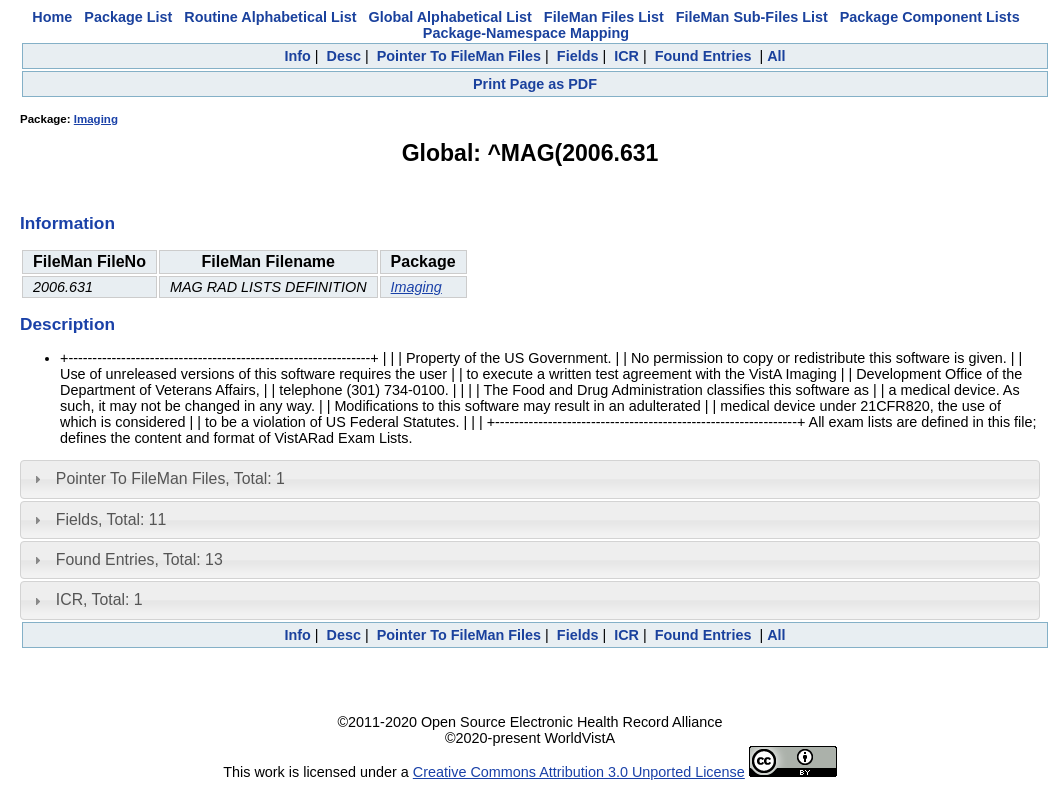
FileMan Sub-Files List (752, 17)
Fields (578, 56)
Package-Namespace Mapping (526, 33)
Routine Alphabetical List (270, 17)
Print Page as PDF (535, 84)
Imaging (96, 119)
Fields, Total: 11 (111, 519)
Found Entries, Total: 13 (139, 559)
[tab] (530, 479)
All (776, 56)
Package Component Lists (930, 17)
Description (67, 324)
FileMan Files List (604, 17)
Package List (128, 17)
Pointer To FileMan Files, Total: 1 (170, 478)
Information (67, 223)
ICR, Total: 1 (99, 599)
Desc (344, 56)
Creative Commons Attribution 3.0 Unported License (579, 772)
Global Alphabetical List (449, 17)
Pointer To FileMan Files (459, 56)
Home (52, 17)
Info (297, 56)
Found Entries (703, 56)
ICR (626, 56)
